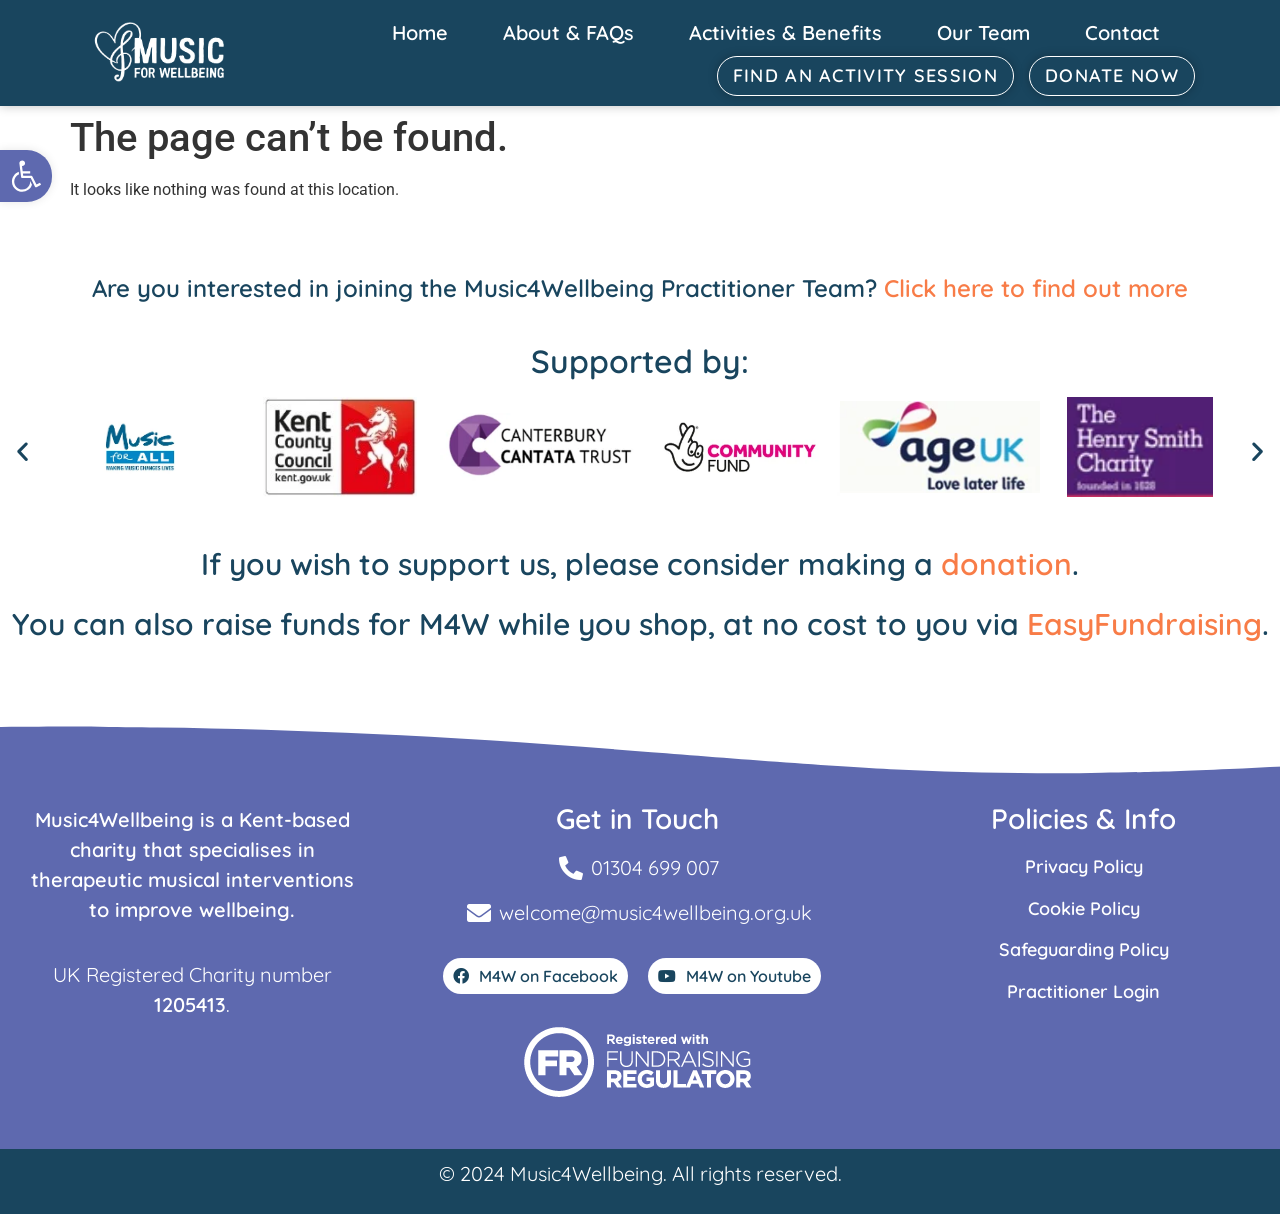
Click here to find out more (1036, 288)
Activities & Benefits (785, 32)
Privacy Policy (1084, 866)
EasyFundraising (1144, 624)
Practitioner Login (1083, 991)
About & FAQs (568, 32)
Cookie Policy (1084, 908)
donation (1006, 564)
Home (420, 32)
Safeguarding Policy (1084, 949)
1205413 (190, 1004)
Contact (1122, 32)
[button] (26, 176)
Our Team (983, 32)
